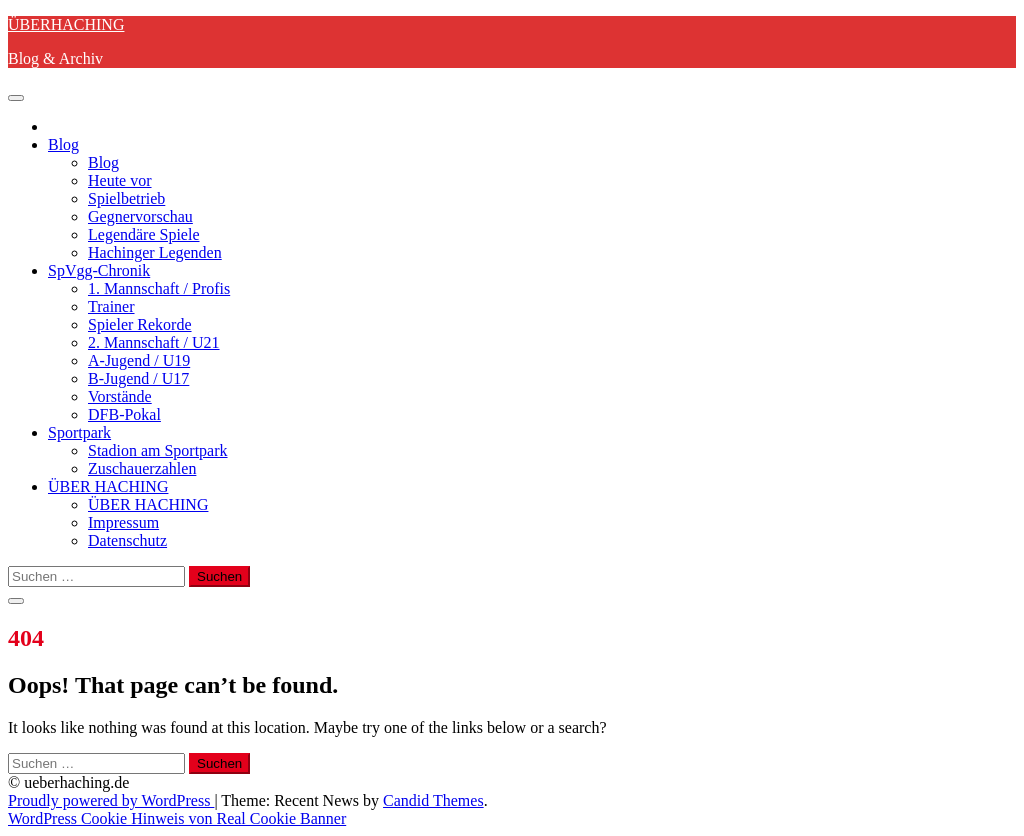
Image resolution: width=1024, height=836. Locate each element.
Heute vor (120, 180)
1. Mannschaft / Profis (159, 288)
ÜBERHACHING (66, 24)
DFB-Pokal (124, 414)
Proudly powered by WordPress (111, 800)
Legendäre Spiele (144, 234)
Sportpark (79, 432)
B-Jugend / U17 (138, 378)
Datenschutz (127, 540)
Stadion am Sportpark (158, 450)
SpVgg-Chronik (99, 270)
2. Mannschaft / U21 (154, 342)
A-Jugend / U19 (139, 360)
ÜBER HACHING (108, 486)
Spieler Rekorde (140, 324)
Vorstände (120, 396)
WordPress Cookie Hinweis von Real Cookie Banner (177, 818)
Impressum (123, 522)
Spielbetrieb (126, 198)
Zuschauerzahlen (142, 468)
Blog (63, 144)
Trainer (111, 306)
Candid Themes (433, 800)
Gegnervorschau (140, 216)
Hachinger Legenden (155, 252)
